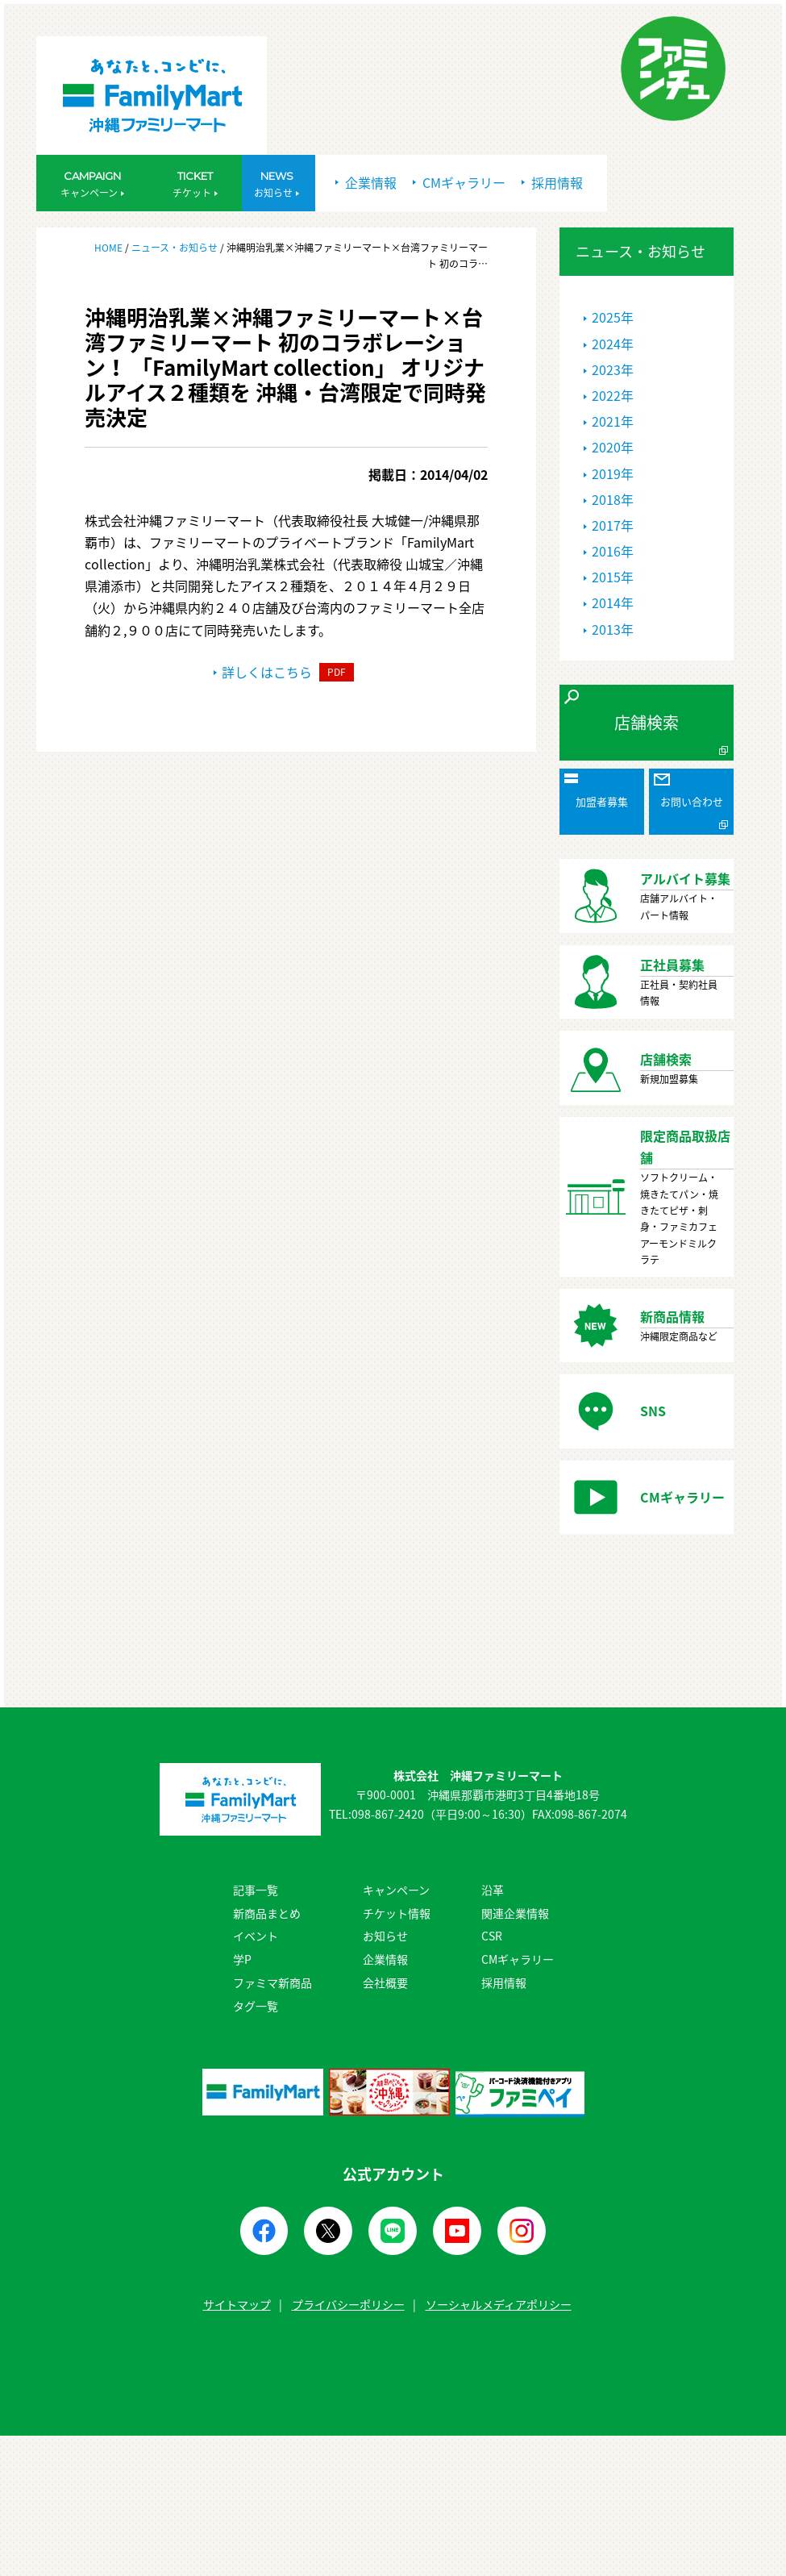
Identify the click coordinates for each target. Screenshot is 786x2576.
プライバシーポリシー (348, 2304)
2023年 (613, 369)
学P (242, 1959)
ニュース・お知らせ (174, 247)
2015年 (613, 576)
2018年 (613, 499)
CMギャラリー (459, 182)
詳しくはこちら (284, 672)
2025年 (613, 317)
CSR (491, 1936)
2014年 (613, 602)
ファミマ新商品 (272, 1982)
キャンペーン (396, 1890)
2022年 (613, 395)
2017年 (613, 525)
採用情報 (552, 182)
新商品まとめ (267, 1913)
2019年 (613, 473)
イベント (255, 1936)
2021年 (613, 421)
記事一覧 (255, 1890)
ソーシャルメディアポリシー (499, 2304)
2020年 (613, 446)
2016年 (613, 551)
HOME (109, 247)
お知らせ (385, 1936)
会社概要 (385, 1982)
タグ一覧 (255, 2006)
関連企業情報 (515, 1913)
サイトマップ (237, 2304)
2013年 (613, 629)
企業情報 (366, 182)
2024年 (613, 343)
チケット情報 (396, 1913)
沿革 (492, 1890)
